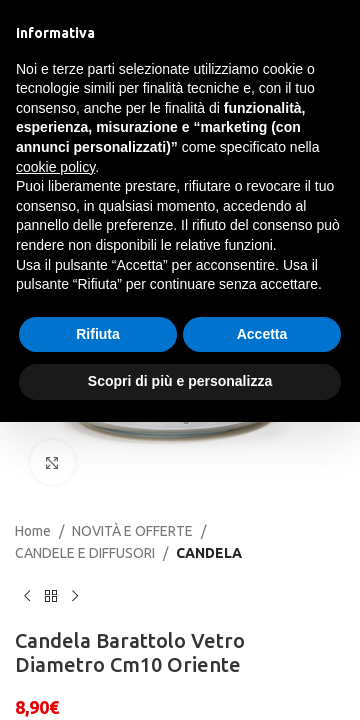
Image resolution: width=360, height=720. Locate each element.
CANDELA (209, 553)
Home (33, 531)
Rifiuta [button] (98, 334)
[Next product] (75, 597)
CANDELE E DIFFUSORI (85, 553)
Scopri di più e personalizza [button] (180, 381)
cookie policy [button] (55, 167)
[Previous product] (27, 597)
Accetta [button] (262, 334)
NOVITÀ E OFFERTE (132, 531)
